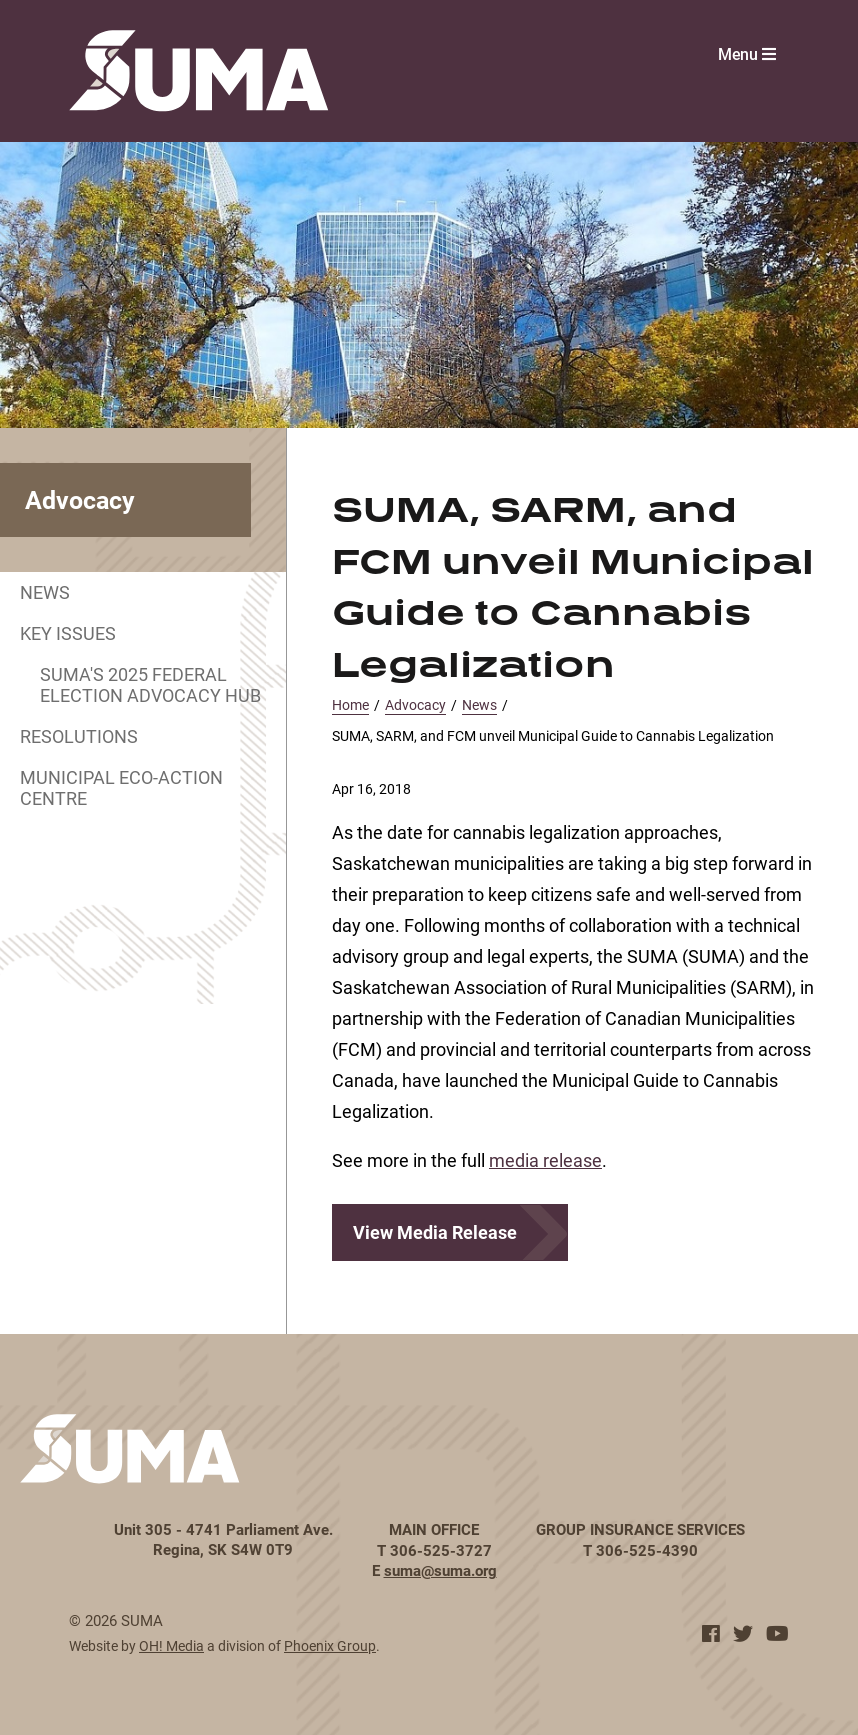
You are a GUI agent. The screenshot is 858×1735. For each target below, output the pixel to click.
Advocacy (415, 704)
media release (545, 1160)
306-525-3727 (441, 1550)
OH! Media (171, 1645)
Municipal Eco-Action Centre (121, 787)
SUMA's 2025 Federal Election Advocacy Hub (150, 684)
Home (350, 704)
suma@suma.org (440, 1570)
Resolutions (79, 736)
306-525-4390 (647, 1550)
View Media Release (435, 1232)
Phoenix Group (330, 1645)
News (45, 592)
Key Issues (68, 633)
